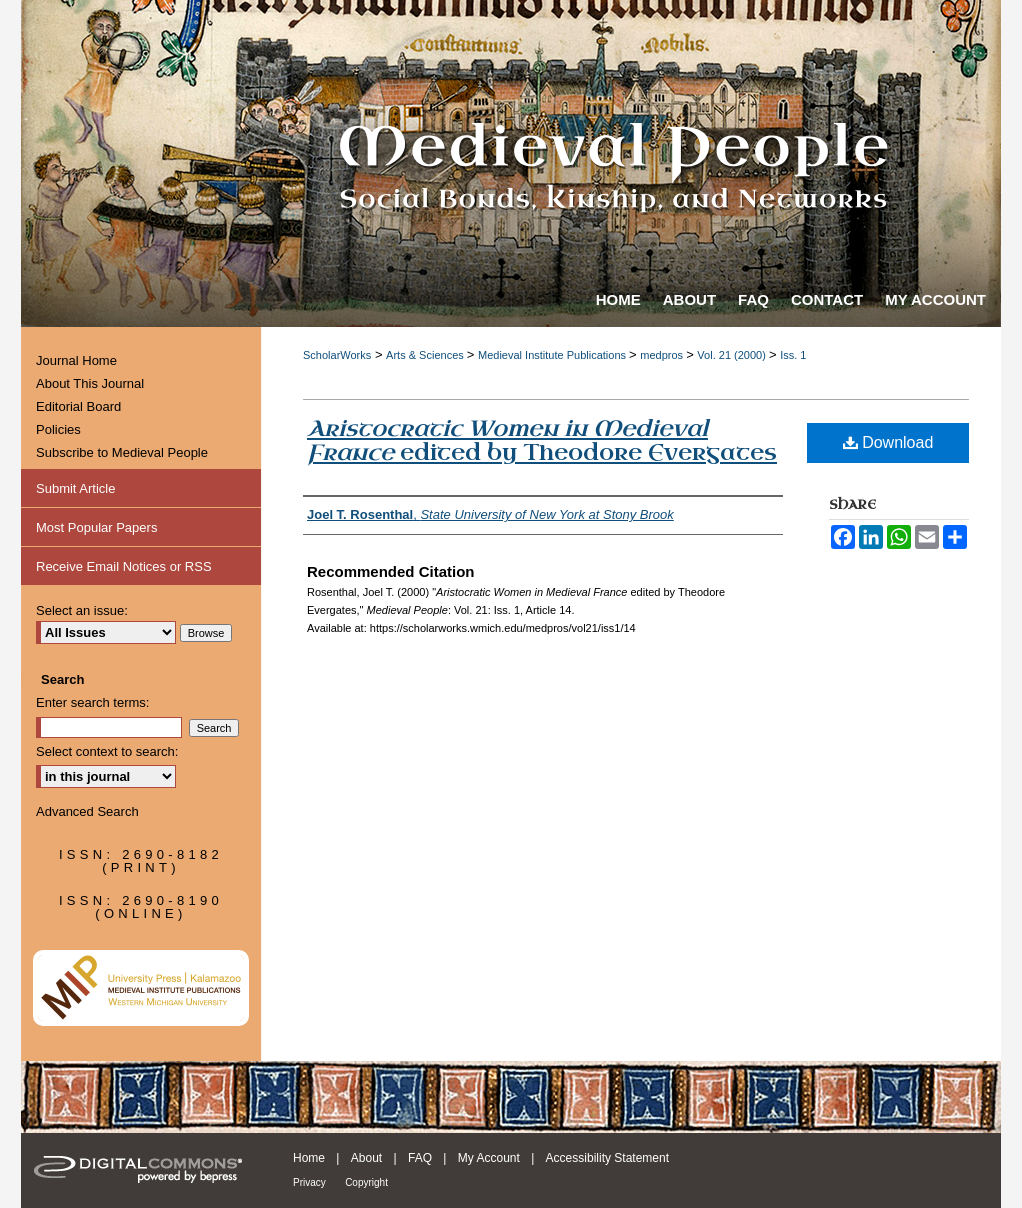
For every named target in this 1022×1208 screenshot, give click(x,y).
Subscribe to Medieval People (122, 452)
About (366, 1158)
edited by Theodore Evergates (542, 440)
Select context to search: (107, 751)
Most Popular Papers (96, 527)
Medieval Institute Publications (553, 355)
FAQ (420, 1158)
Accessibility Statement (607, 1158)
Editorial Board (78, 406)
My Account (489, 1158)
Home (309, 1158)
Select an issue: (82, 610)
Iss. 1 (793, 355)
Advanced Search (87, 811)
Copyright (366, 1182)
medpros (663, 355)
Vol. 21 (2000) (733, 355)
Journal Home (76, 360)
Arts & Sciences (426, 355)
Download (888, 442)
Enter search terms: (92, 702)
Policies (58, 429)
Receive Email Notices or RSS (124, 566)
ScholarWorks (337, 355)
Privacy (309, 1182)
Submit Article (75, 488)
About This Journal (90, 383)
